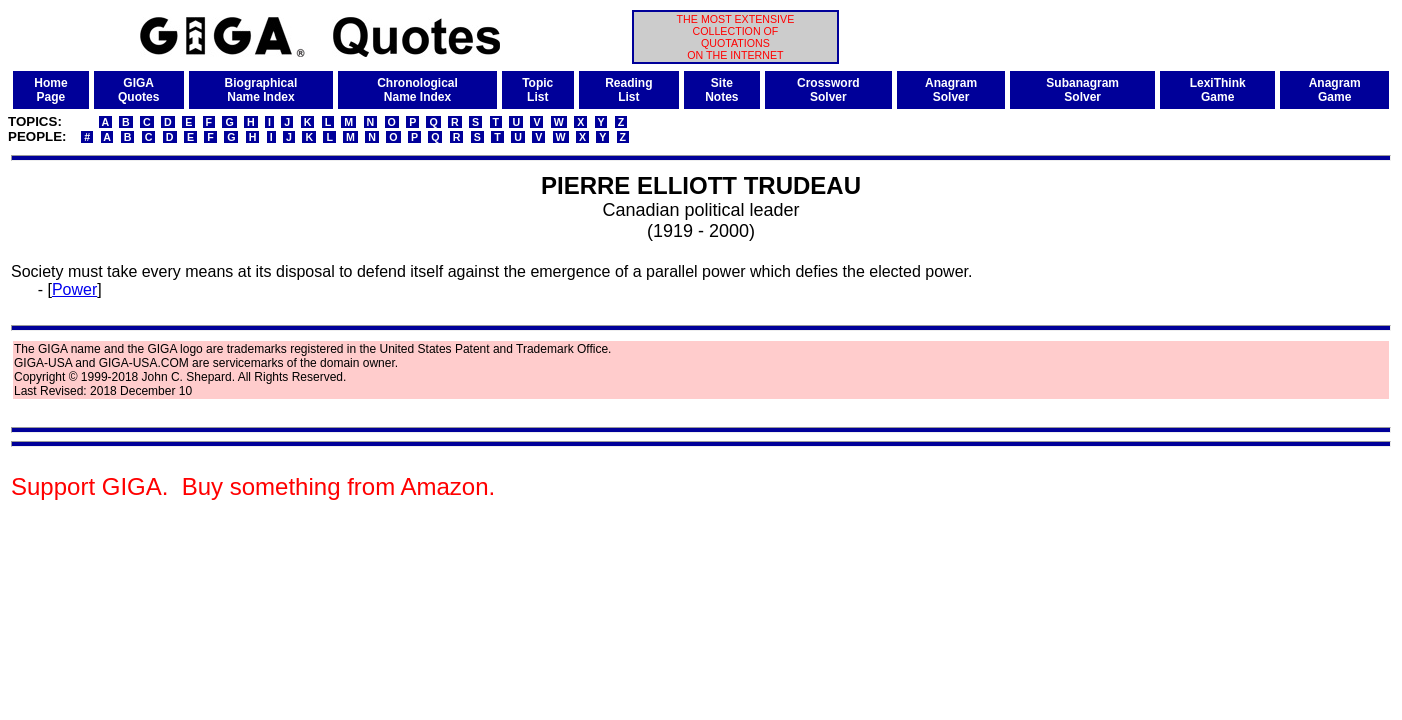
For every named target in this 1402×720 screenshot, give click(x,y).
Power (74, 289)
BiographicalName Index (261, 90)
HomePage (50, 90)
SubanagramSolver (1082, 90)
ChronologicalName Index (417, 90)
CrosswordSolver (828, 90)
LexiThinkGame (1218, 90)
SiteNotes (721, 90)
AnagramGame (1335, 90)
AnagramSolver (951, 90)
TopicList (537, 90)
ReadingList (628, 90)
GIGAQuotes (138, 90)
